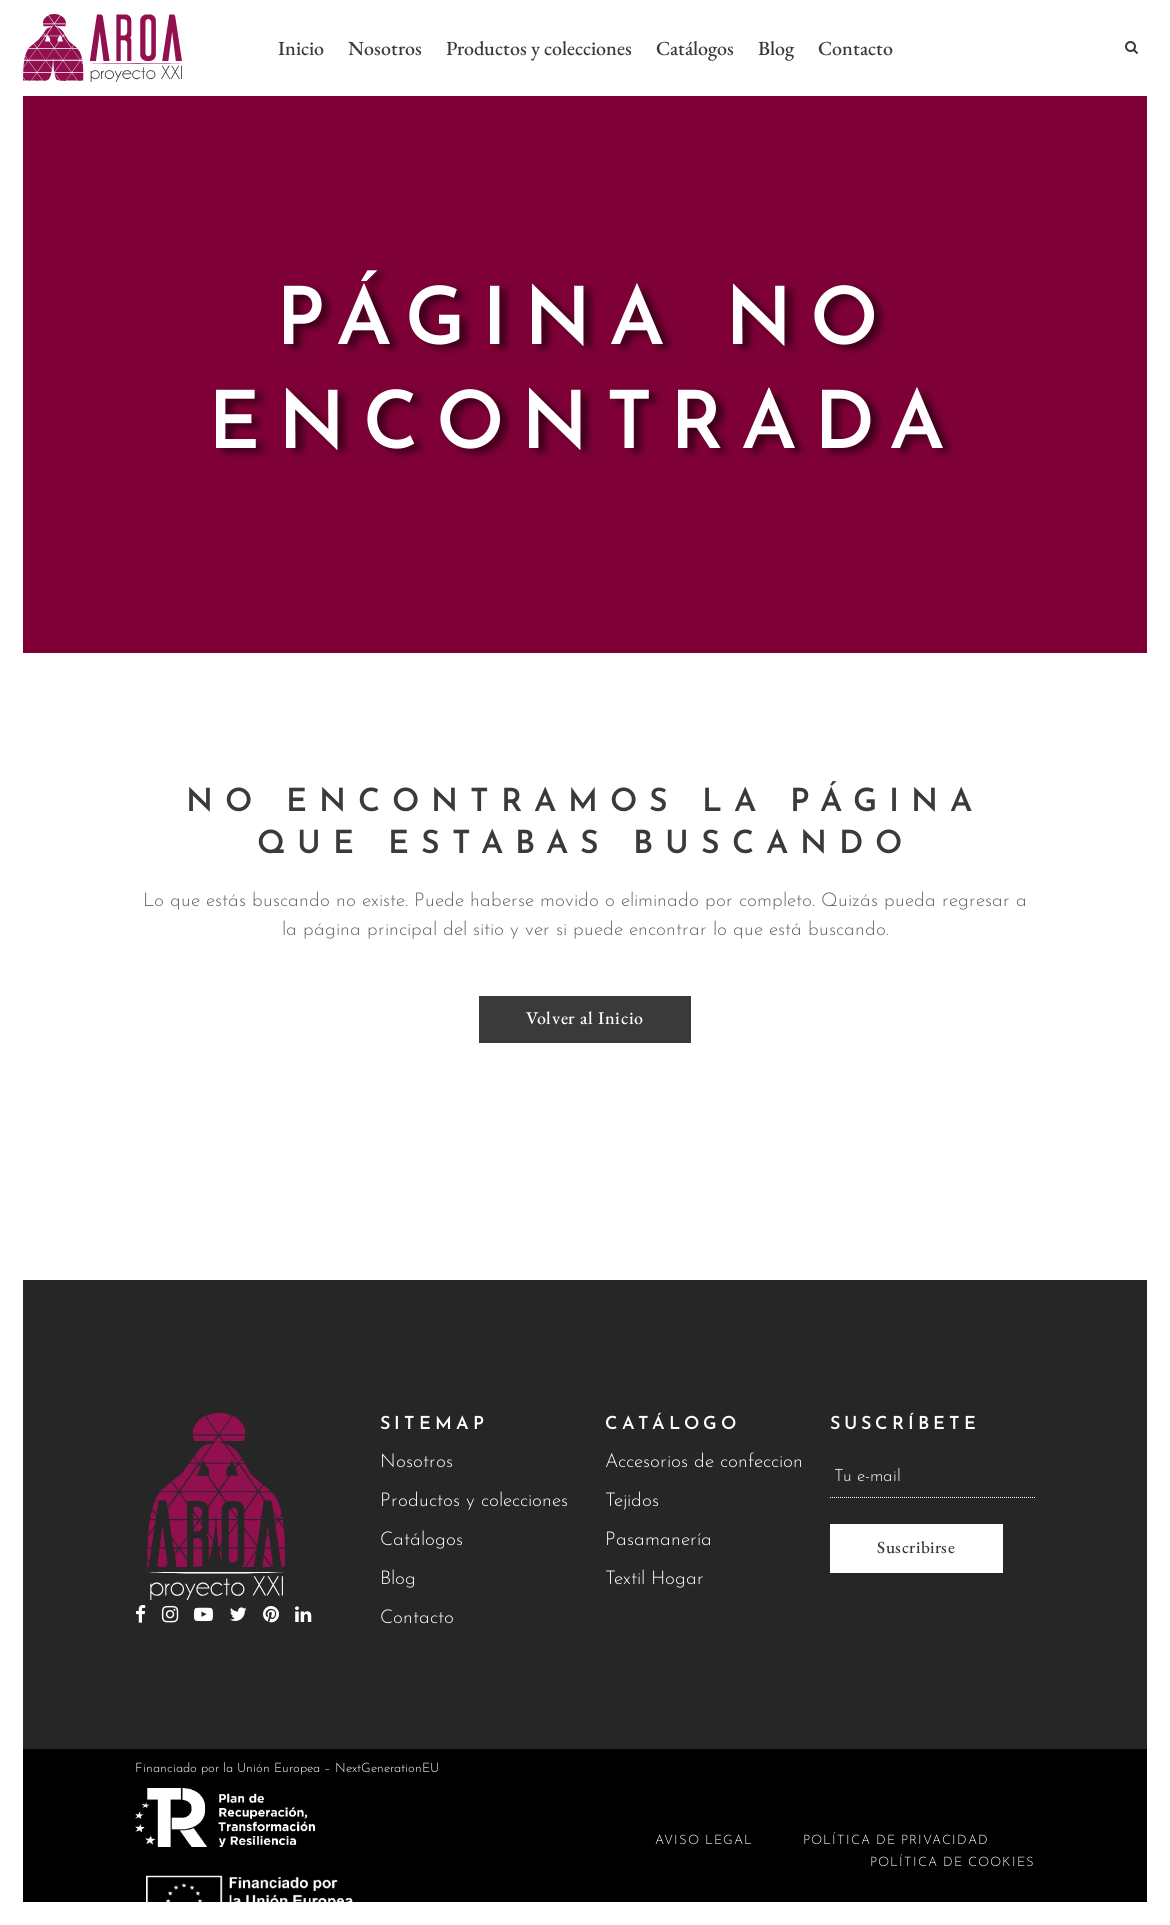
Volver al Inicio (585, 1013)
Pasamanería (658, 1540)
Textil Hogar (654, 1579)
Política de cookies (952, 1862)
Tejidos (632, 1501)
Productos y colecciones (474, 1501)
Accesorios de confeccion (704, 1462)
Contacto (417, 1618)
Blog (398, 1579)
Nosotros (416, 1462)
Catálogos (421, 1540)
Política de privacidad (896, 1840)
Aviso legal (704, 1840)
